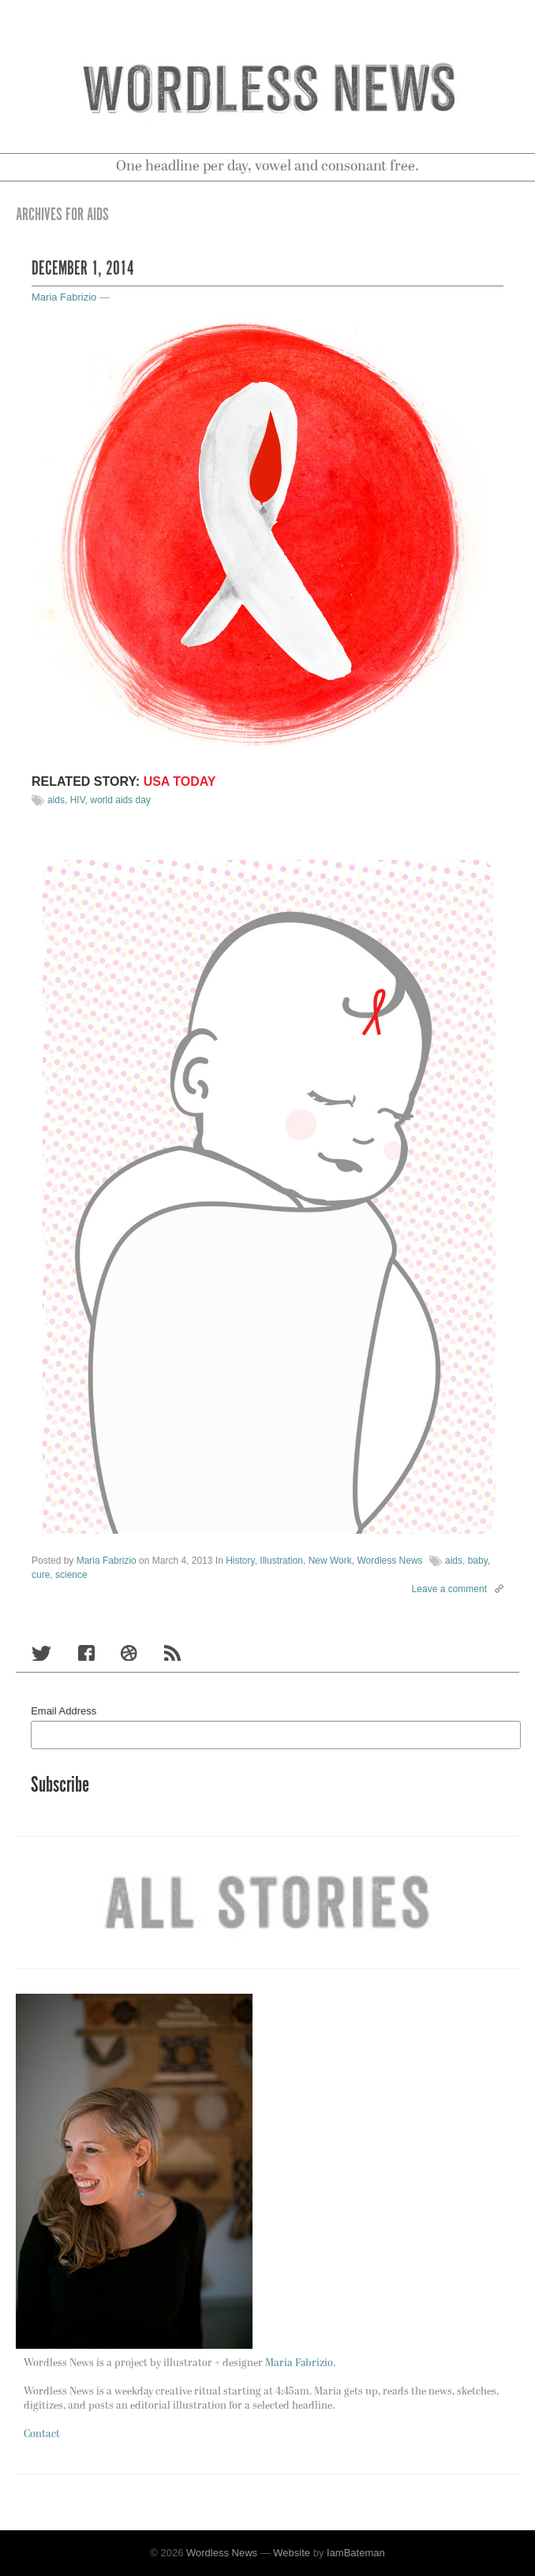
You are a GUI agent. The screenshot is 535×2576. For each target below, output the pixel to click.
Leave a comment (449, 1589)
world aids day (120, 800)
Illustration (281, 1560)
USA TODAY (180, 781)
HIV (77, 800)
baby (478, 1560)
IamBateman (356, 2553)
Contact (42, 2434)
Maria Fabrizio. (300, 2363)
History (240, 1560)
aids (56, 800)
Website (291, 2553)
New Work (330, 1560)
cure (41, 1574)
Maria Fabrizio (64, 297)
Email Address (63, 1711)
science (71, 1574)
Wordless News (389, 1560)
